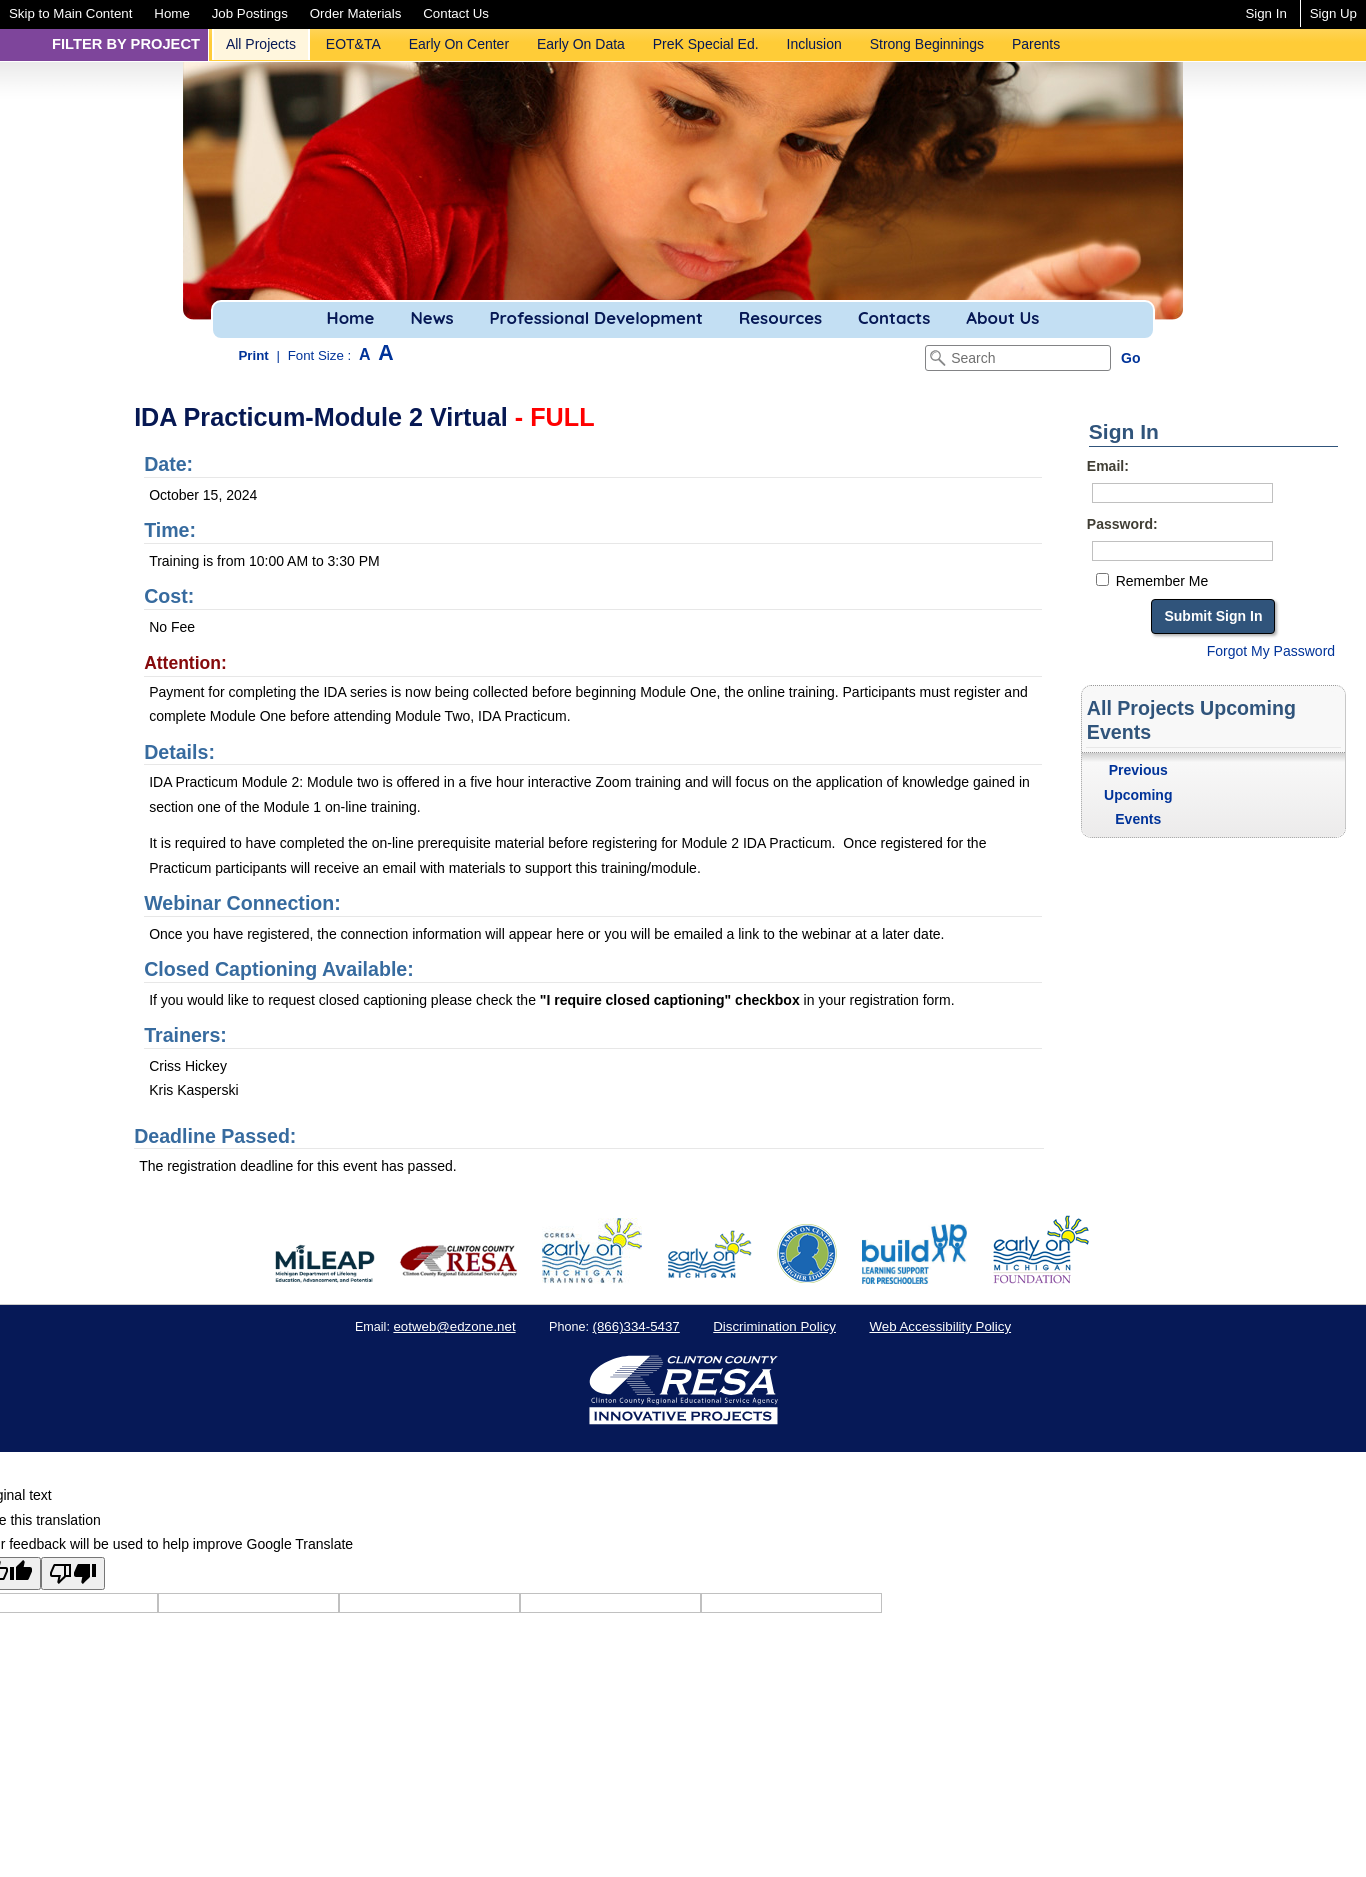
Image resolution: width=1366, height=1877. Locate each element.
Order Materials (356, 13)
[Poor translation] (73, 1573)
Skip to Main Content (70, 13)
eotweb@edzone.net (454, 1326)
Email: (1108, 466)
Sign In (1265, 13)
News (431, 317)
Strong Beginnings (927, 44)
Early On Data (581, 44)
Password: (1122, 524)
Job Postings (250, 13)
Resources (780, 317)
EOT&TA (353, 44)
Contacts (894, 317)
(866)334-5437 (636, 1326)
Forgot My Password (1271, 651)
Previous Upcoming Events (1138, 794)
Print (254, 355)
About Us (1002, 317)
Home (171, 13)
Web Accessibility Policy (940, 1326)
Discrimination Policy (774, 1326)
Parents (1036, 44)
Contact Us (456, 13)
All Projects (261, 44)
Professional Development (595, 317)
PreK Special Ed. (706, 44)
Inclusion (814, 44)
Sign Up (1333, 13)
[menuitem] (70, 13)
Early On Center (459, 44)
